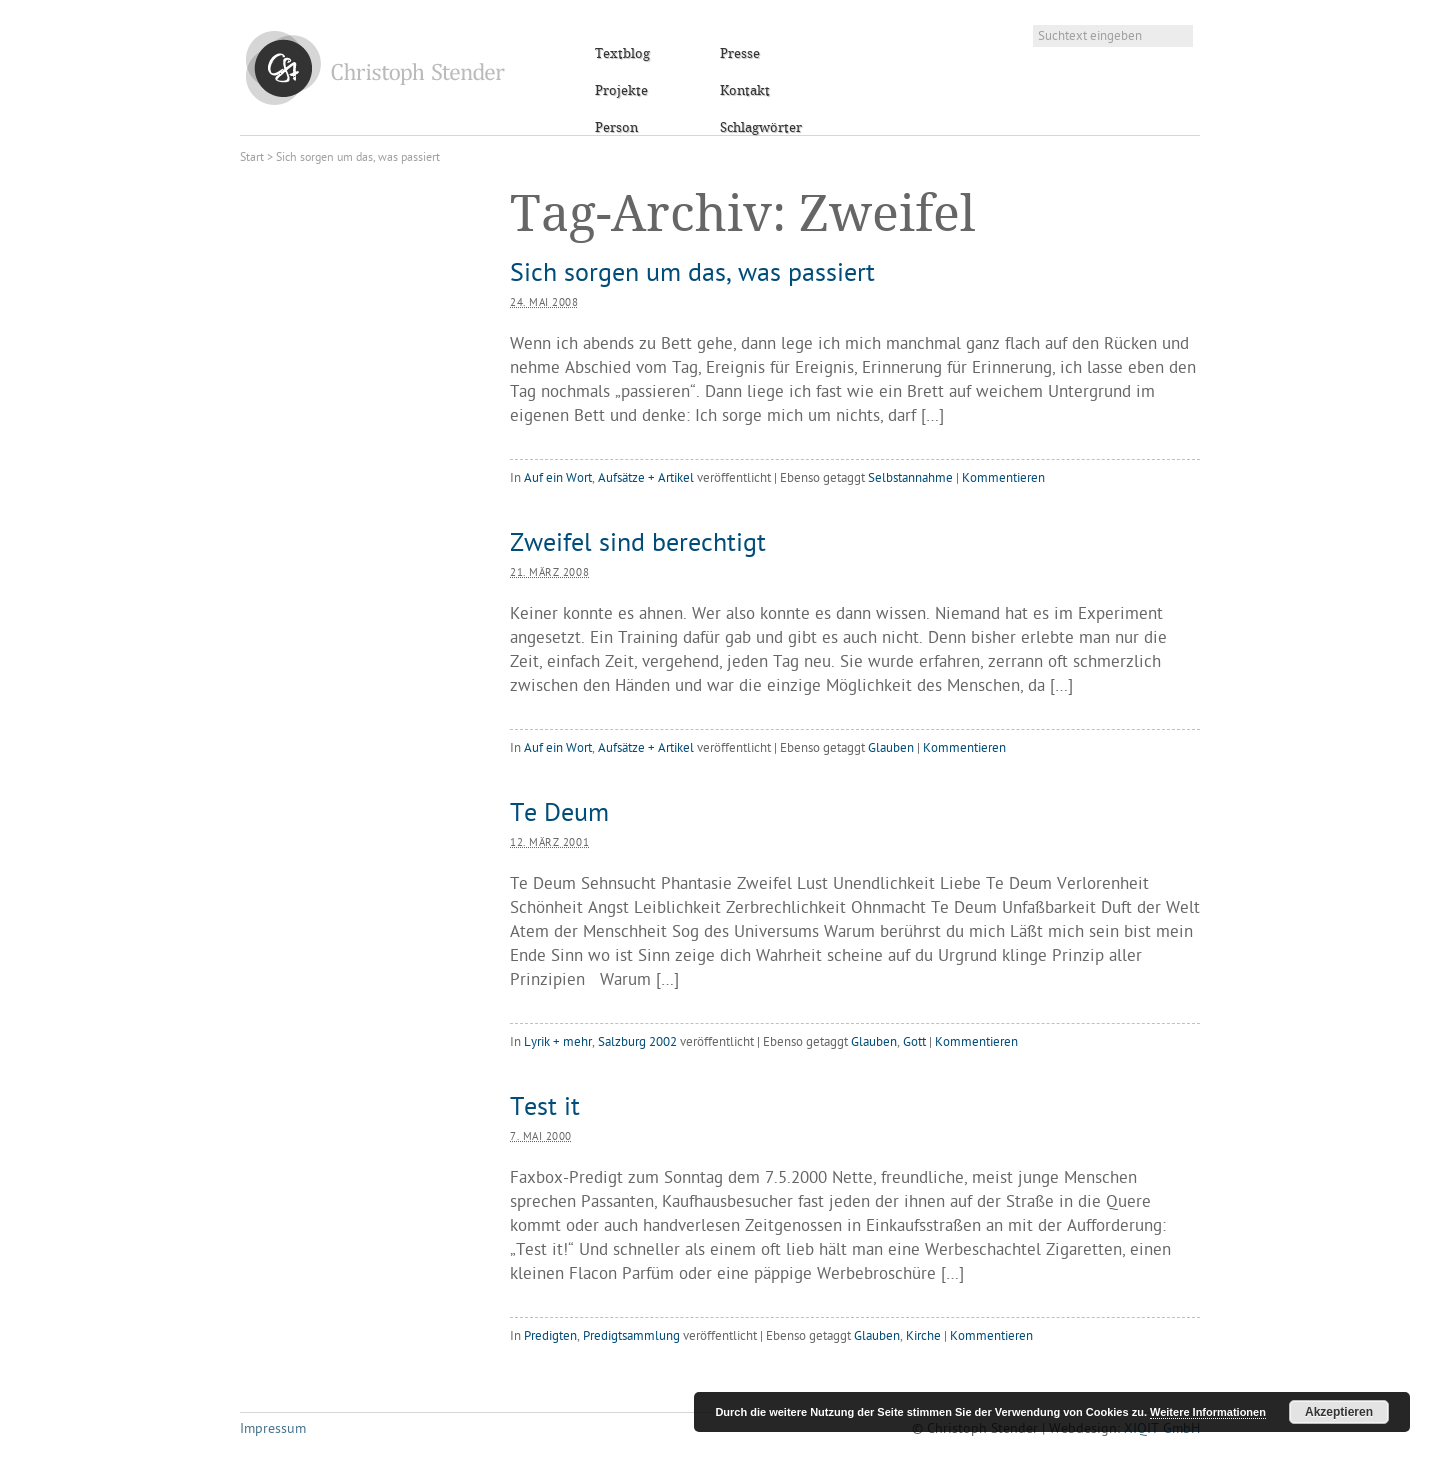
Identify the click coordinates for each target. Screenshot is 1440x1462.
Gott (914, 1042)
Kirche (923, 1336)
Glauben (891, 748)
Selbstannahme (910, 478)
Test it (545, 1109)
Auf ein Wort (558, 478)
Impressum (273, 1429)
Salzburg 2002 (637, 1042)
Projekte (621, 91)
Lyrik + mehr (558, 1042)
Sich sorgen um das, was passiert (692, 275)
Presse (740, 54)
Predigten (550, 1336)
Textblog (622, 54)
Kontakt (745, 91)
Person (616, 128)
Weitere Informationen (1208, 1412)
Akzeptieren (1339, 1412)
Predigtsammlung (631, 1336)
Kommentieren (1003, 478)
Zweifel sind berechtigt (638, 545)
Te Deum (559, 815)
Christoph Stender (375, 67)
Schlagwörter (761, 128)
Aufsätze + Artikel (646, 478)
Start (252, 158)
